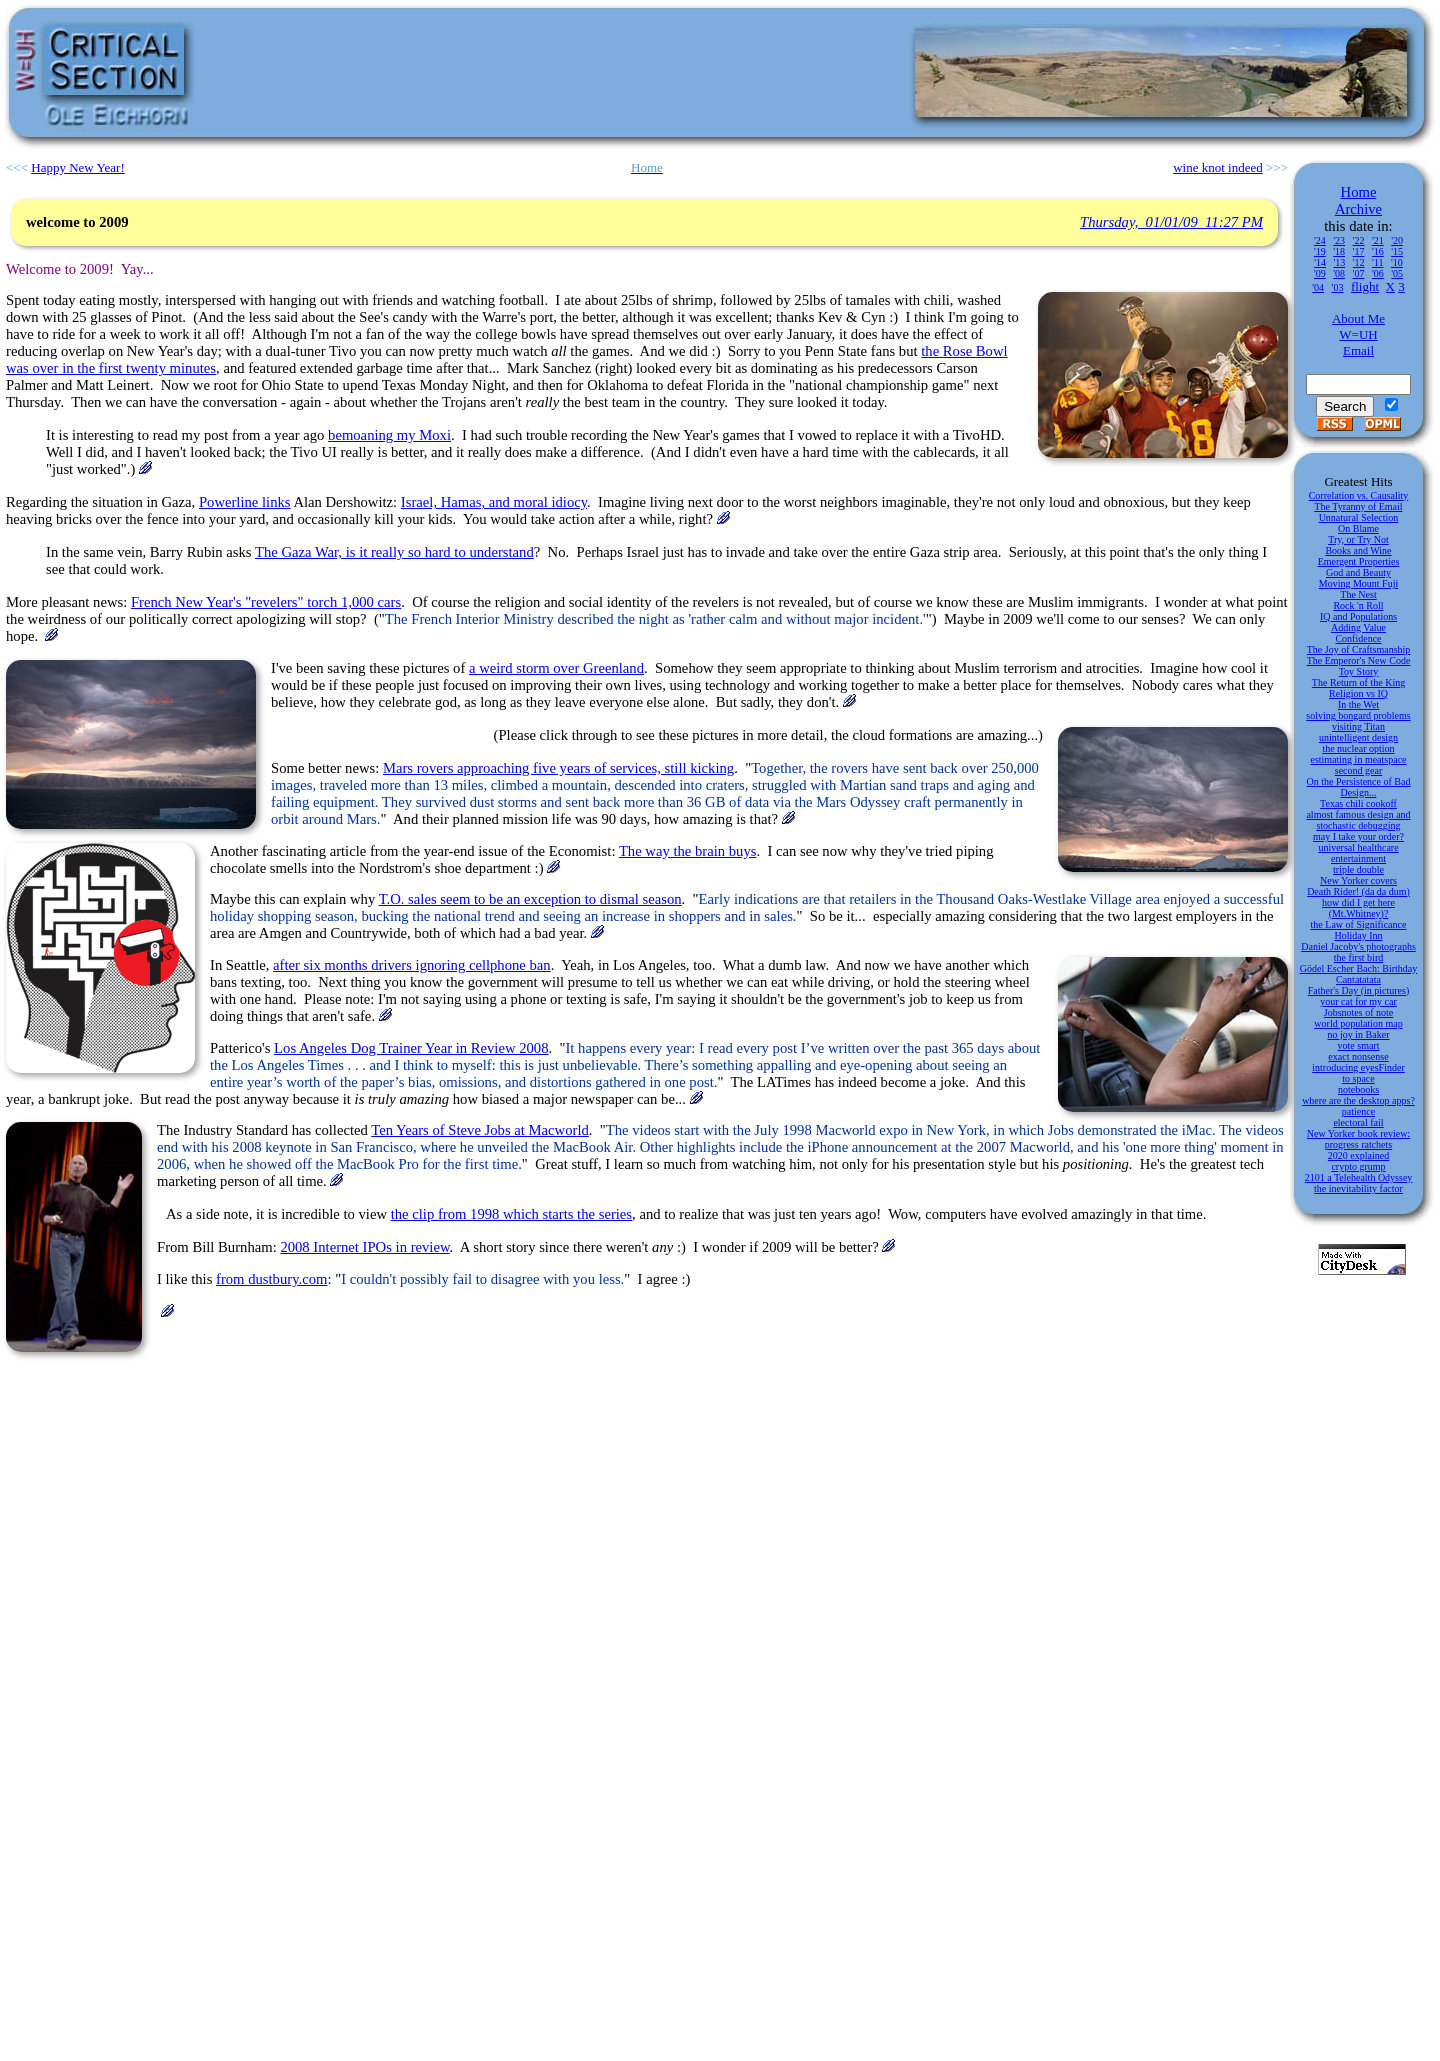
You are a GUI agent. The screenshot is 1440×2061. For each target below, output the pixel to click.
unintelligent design (1358, 737)
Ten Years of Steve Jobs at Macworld (480, 1130)
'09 (1320, 273)
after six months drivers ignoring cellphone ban (412, 965)
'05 (1397, 273)
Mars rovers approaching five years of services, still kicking (558, 768)
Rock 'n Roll (1358, 605)
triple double (1358, 869)
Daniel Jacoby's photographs (1358, 946)
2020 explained (1358, 1155)
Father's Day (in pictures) (1359, 990)
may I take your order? (1358, 836)
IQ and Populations (1358, 616)
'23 (1339, 240)
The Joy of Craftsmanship (1359, 649)
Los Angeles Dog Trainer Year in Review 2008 (411, 1048)
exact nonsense (1358, 1056)
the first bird (1358, 957)
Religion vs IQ (1358, 693)
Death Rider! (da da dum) (1358, 891)
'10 (1397, 262)
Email (1358, 350)
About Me (1358, 318)
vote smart (1359, 1045)
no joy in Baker (1359, 1034)
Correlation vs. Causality (1359, 495)
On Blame (1358, 528)
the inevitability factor (1358, 1188)
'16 (1378, 251)
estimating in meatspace (1358, 759)
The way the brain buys (688, 851)
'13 (1339, 262)
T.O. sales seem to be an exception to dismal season (530, 899)
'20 (1397, 240)
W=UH (1358, 334)
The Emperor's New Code (1359, 660)
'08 (1339, 273)
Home (1359, 192)
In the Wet (1358, 704)
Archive (1358, 209)
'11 (1377, 262)
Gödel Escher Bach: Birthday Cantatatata (1358, 974)
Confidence (1358, 638)
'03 (1338, 287)
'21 (1378, 240)
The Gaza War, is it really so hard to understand (394, 552)
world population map (1358, 1023)
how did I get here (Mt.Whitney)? (1358, 908)
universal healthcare (1358, 847)
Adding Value (1358, 627)
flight (1365, 286)
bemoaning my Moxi (389, 435)
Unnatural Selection (1359, 517)
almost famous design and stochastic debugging (1358, 820)
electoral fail (1358, 1122)
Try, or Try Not (1358, 539)
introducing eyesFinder (1358, 1067)
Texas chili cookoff (1358, 803)
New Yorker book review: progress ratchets (1358, 1139)
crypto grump (1358, 1166)
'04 (1318, 287)
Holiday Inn (1358, 935)
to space (1358, 1078)
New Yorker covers (1358, 880)
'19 (1320, 251)
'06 (1378, 273)
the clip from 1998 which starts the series (511, 1214)
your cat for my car (1358, 1001)
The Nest (1358, 594)
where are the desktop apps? (1358, 1100)
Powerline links (245, 502)
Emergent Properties (1359, 561)
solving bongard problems (1358, 715)
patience (1358, 1111)
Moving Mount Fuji (1358, 583)
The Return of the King (1358, 682)
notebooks (1358, 1089)
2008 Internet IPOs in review (364, 1247)
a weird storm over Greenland (556, 668)
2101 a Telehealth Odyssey (1359, 1177)
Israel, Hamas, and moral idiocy (494, 502)
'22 (1359, 240)
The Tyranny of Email (1358, 506)
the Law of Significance (1359, 924)
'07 (1359, 273)
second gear (1358, 770)
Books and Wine (1358, 550)
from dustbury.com (271, 1279)
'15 (1397, 251)
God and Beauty (1358, 572)
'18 (1339, 251)
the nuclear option (1358, 748)
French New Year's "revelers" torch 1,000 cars (266, 602)
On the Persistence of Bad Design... (1359, 787)
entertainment (1358, 858)
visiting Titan (1358, 726)
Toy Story (1359, 671)
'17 (1359, 251)
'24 (1320, 240)
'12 (1359, 262)
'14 (1320, 262)
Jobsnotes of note (1358, 1012)
